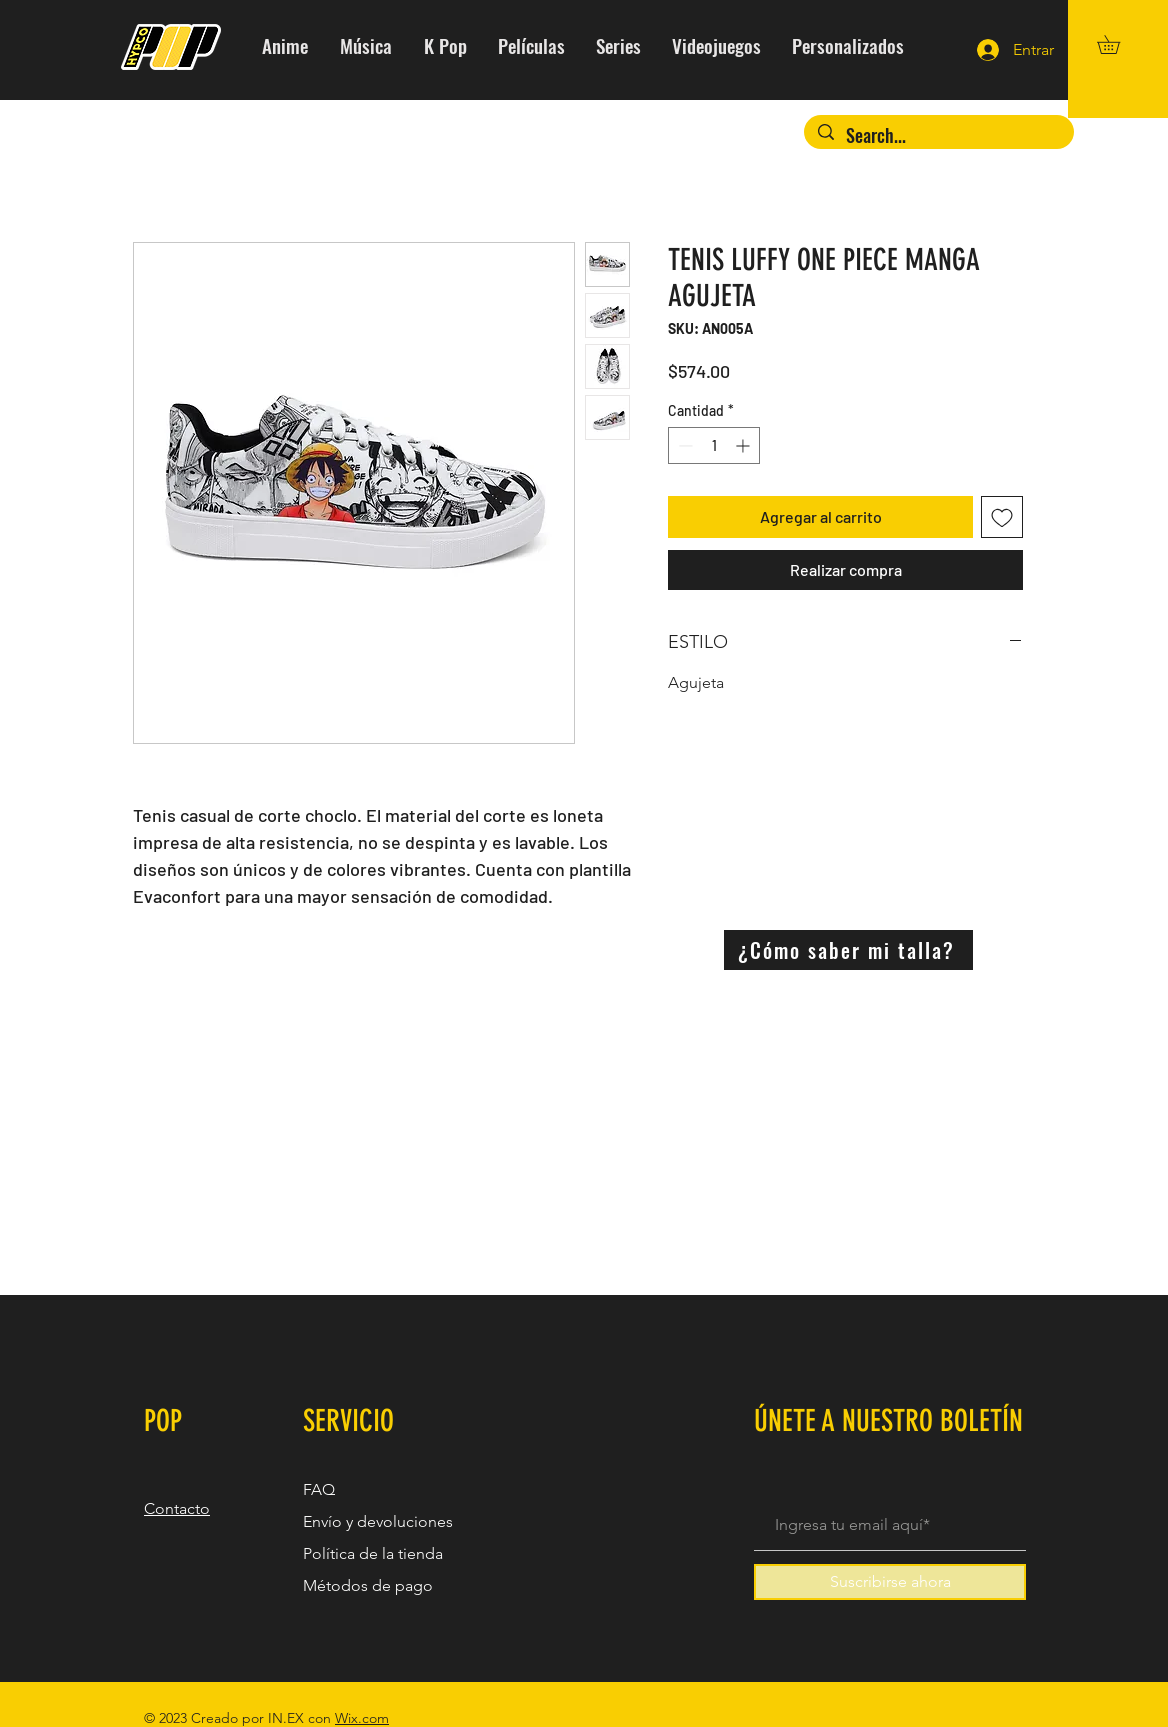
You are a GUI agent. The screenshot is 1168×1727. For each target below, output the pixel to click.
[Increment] (744, 445)
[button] (1117, 44)
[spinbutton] (714, 445)
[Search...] (939, 135)
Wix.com (362, 1718)
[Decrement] (683, 445)
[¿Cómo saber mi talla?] (848, 950)
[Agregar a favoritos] (1002, 517)
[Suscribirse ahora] (890, 1582)
